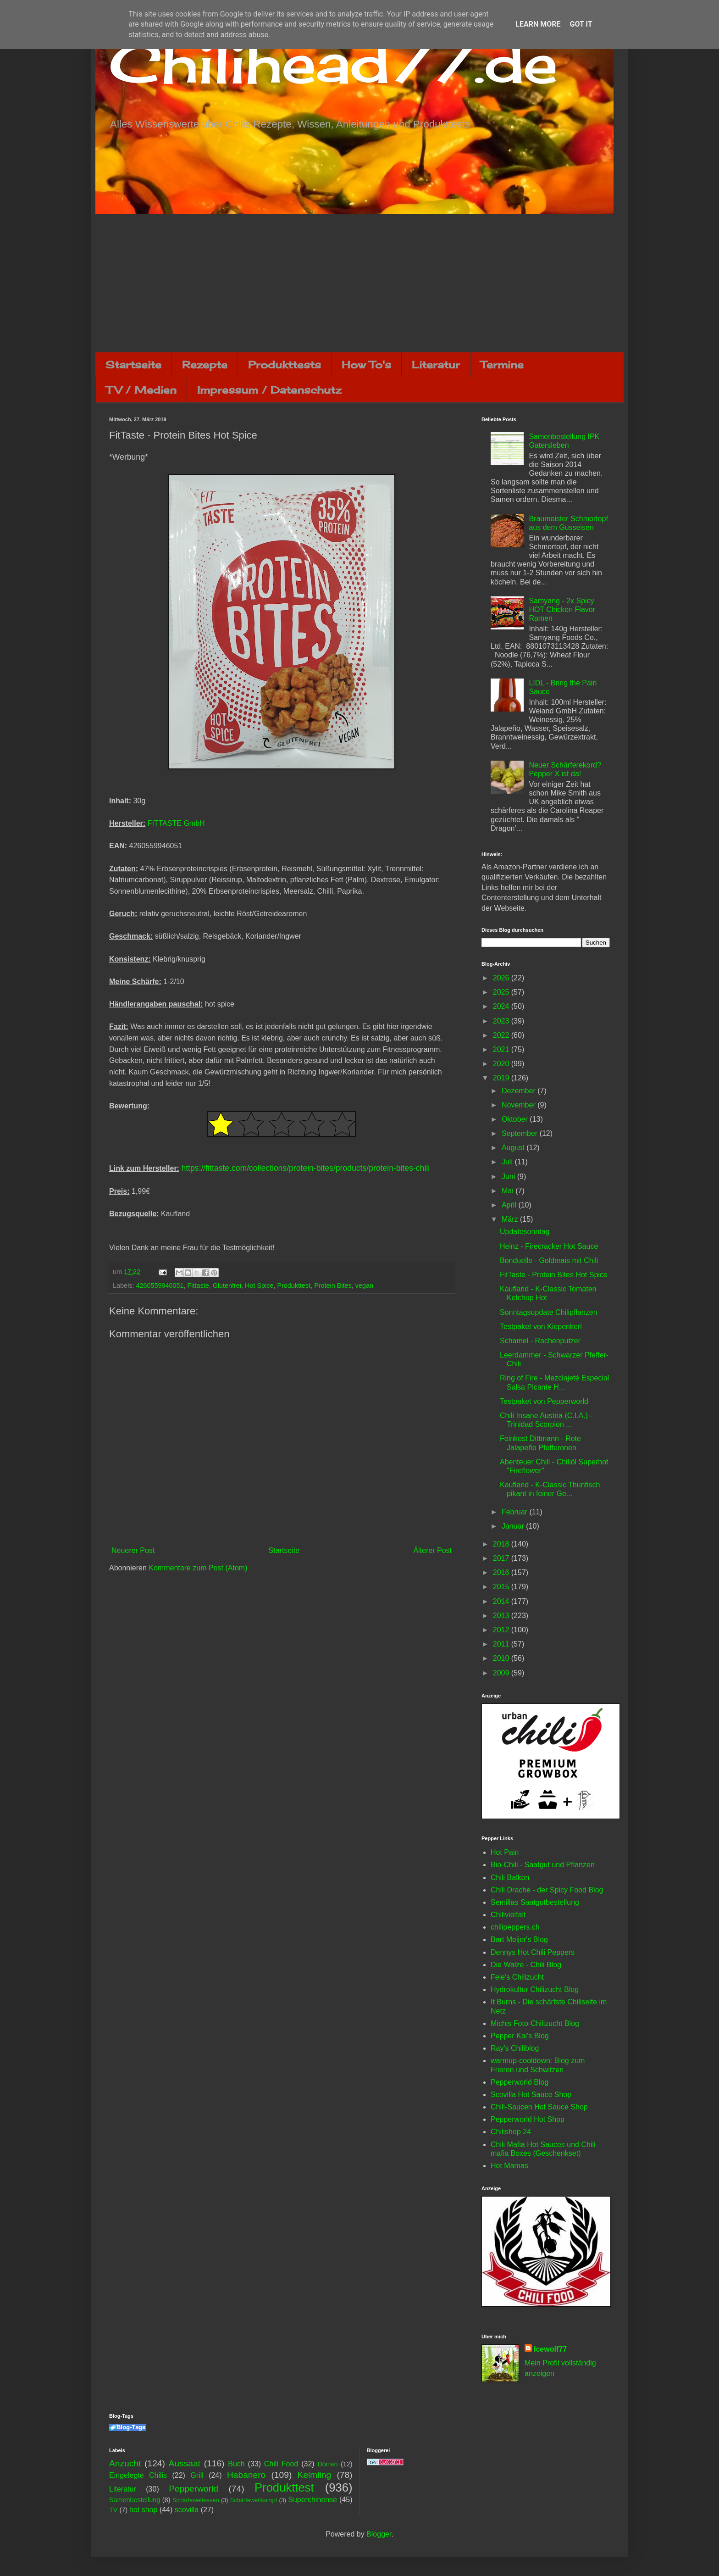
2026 (502, 978)
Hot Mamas (509, 2166)
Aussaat (184, 2463)
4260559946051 (159, 1285)
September (521, 1133)
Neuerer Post (133, 1550)
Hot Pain (505, 1852)
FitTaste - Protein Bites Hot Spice (554, 1275)
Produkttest (293, 1285)
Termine (502, 364)
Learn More (537, 24)
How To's (366, 364)
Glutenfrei (227, 1285)
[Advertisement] (359, 283)
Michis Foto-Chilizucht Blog (535, 2023)
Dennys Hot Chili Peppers (533, 1952)
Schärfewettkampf (253, 2500)
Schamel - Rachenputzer (540, 1341)
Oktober (516, 1119)
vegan (364, 1285)
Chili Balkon (510, 1877)
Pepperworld (193, 2488)
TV (113, 2510)
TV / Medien (141, 390)
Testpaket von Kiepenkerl (541, 1326)
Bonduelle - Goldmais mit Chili (549, 1260)
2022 (502, 1035)
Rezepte (204, 364)
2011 (502, 1644)
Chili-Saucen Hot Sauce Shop (539, 2107)
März (511, 1219)
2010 (502, 1658)
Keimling (315, 2475)
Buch (236, 2464)
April (510, 1205)
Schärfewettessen (195, 2500)
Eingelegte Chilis (138, 2475)
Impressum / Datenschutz (269, 390)
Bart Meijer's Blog (519, 1939)
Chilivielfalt (508, 1915)
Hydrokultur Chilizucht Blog (535, 1989)
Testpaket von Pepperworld (544, 1401)
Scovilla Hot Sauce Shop (531, 2094)
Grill (196, 2475)
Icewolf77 (550, 2349)
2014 (502, 1601)
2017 (502, 1558)
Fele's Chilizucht (517, 1977)
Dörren (327, 2464)
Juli (508, 1162)
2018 (502, 1544)
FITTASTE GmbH (176, 823)
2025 (502, 992)
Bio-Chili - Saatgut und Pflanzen (543, 1865)
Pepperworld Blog (519, 2082)
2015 (502, 1587)
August (514, 1148)
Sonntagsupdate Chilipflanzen (548, 1312)
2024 (502, 1006)
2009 (502, 1673)
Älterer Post (432, 1550)
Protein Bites (333, 1285)
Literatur (436, 364)
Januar (514, 1526)
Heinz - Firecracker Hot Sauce (549, 1246)
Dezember (519, 1091)
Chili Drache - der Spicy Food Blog (547, 1890)
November (519, 1105)
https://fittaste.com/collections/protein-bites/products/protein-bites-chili (305, 1168)
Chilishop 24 (511, 2132)
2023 (502, 1021)
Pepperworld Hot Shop (527, 2119)
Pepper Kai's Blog (520, 2036)
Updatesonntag (525, 1231)
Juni (509, 1176)
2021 (502, 1049)
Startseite (133, 364)
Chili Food (281, 2464)
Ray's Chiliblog (515, 2048)
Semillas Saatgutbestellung (535, 1902)
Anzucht (125, 2463)
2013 (502, 1615)
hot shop (143, 2510)
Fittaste (198, 1285)
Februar (515, 1512)
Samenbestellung (134, 2500)
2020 (502, 1064)
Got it (581, 24)
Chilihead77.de (333, 62)
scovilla (187, 2510)
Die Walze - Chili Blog (526, 1965)
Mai (508, 1191)
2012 (502, 1630)
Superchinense (312, 2500)
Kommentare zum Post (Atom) (198, 1568)
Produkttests (284, 364)
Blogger (378, 2534)
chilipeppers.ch (515, 1927)
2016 (502, 1572)
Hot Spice (259, 1285)
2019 (502, 1078)
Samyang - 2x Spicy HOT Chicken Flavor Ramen (562, 609)
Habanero (246, 2475)
